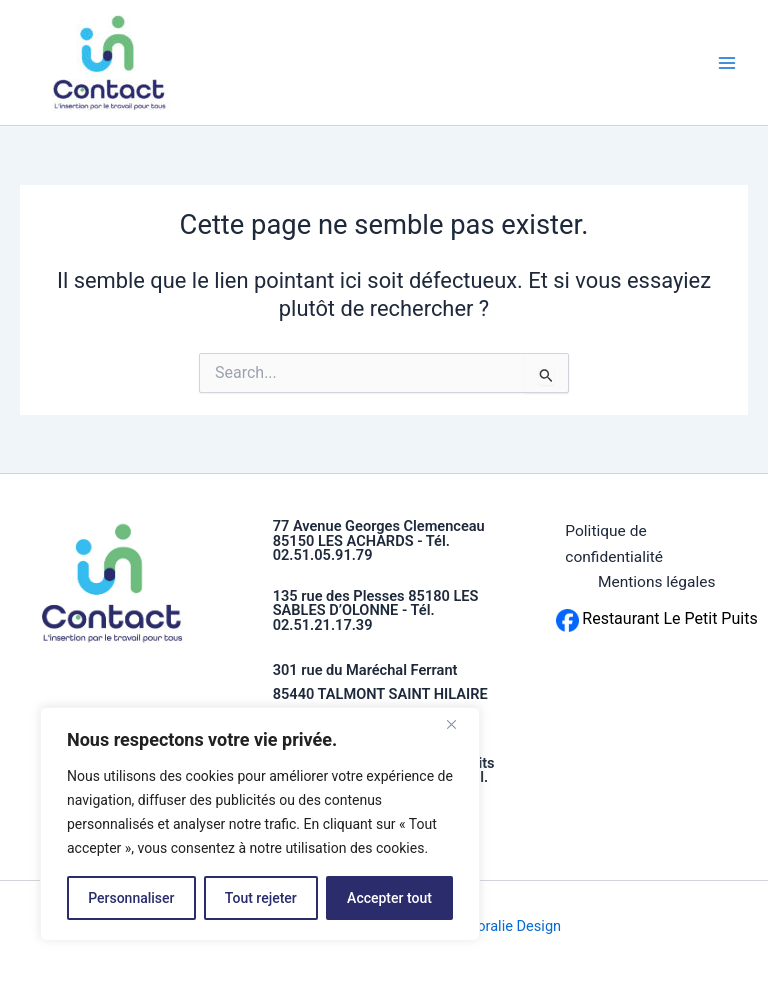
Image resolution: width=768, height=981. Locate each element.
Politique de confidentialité (614, 544)
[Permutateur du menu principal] (727, 63)
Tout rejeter (261, 898)
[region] (260, 824)
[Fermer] (459, 724)
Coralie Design (514, 926)
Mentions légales (657, 582)
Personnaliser (131, 898)
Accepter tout (389, 898)
